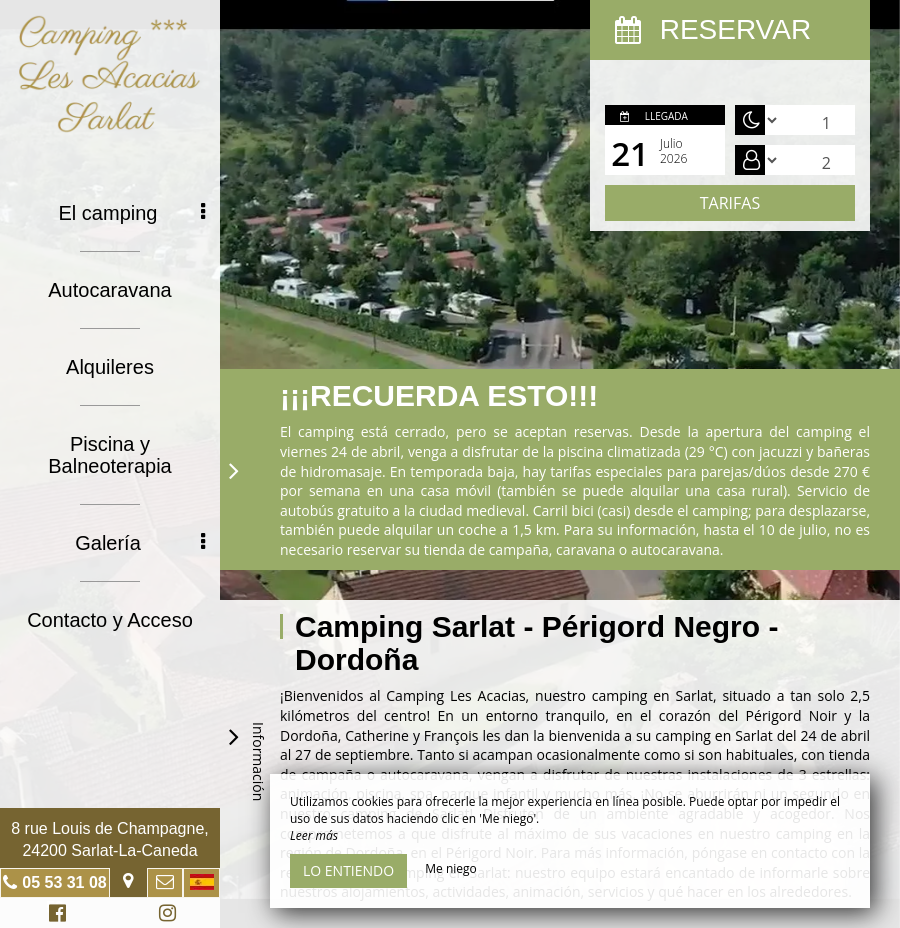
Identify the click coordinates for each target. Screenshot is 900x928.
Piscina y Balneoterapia (109, 455)
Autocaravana (109, 290)
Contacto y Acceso (110, 620)
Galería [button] (140, 543)
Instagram (164, 915)
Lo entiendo (348, 870)
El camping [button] (132, 213)
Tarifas (730, 203)
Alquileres (110, 367)
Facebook (54, 915)
